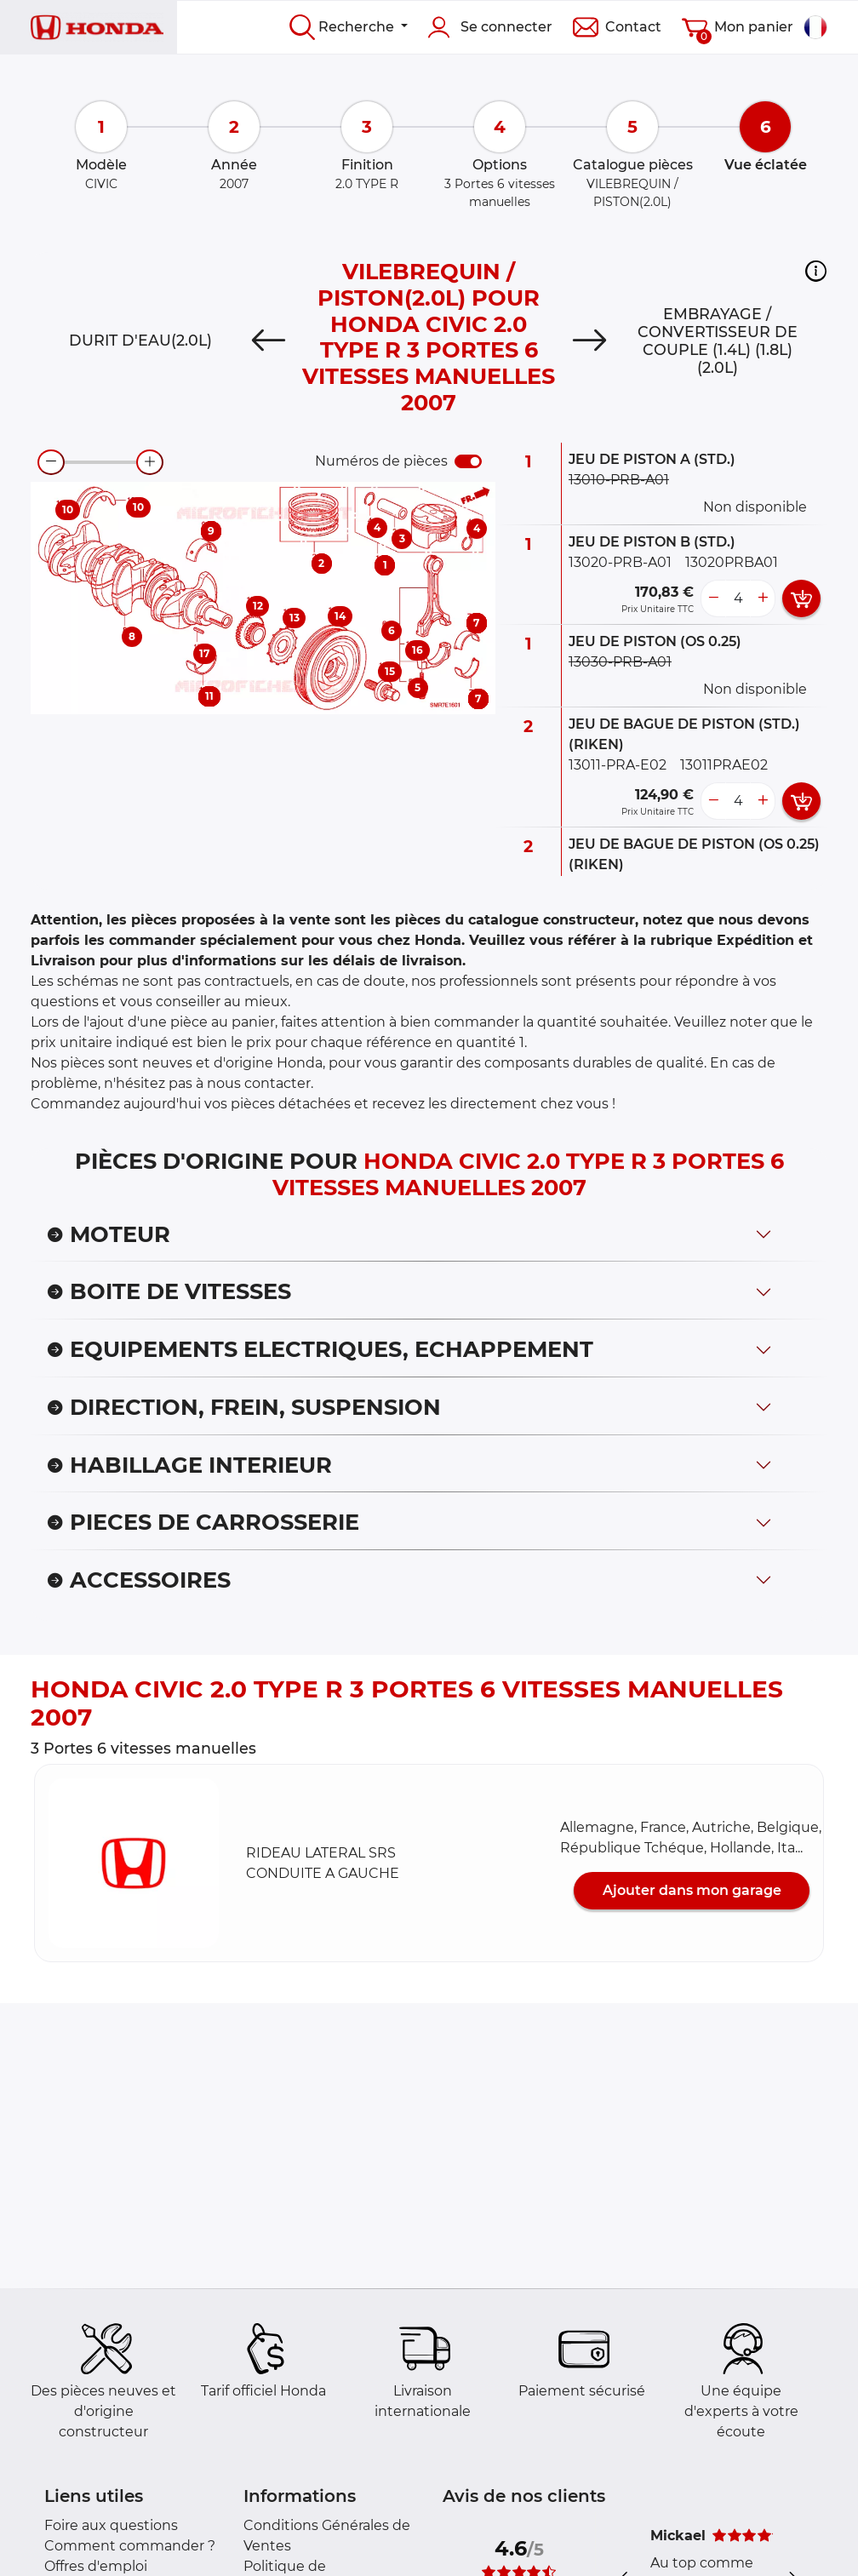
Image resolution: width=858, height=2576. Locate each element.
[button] (815, 270)
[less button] (713, 598)
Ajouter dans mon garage (692, 1890)
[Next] (589, 340)
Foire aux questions (111, 2525)
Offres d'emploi (95, 2566)
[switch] (468, 461)
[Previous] (268, 340)
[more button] (762, 598)
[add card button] (801, 598)
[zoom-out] (51, 462)
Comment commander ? (129, 2546)
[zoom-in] (149, 462)
